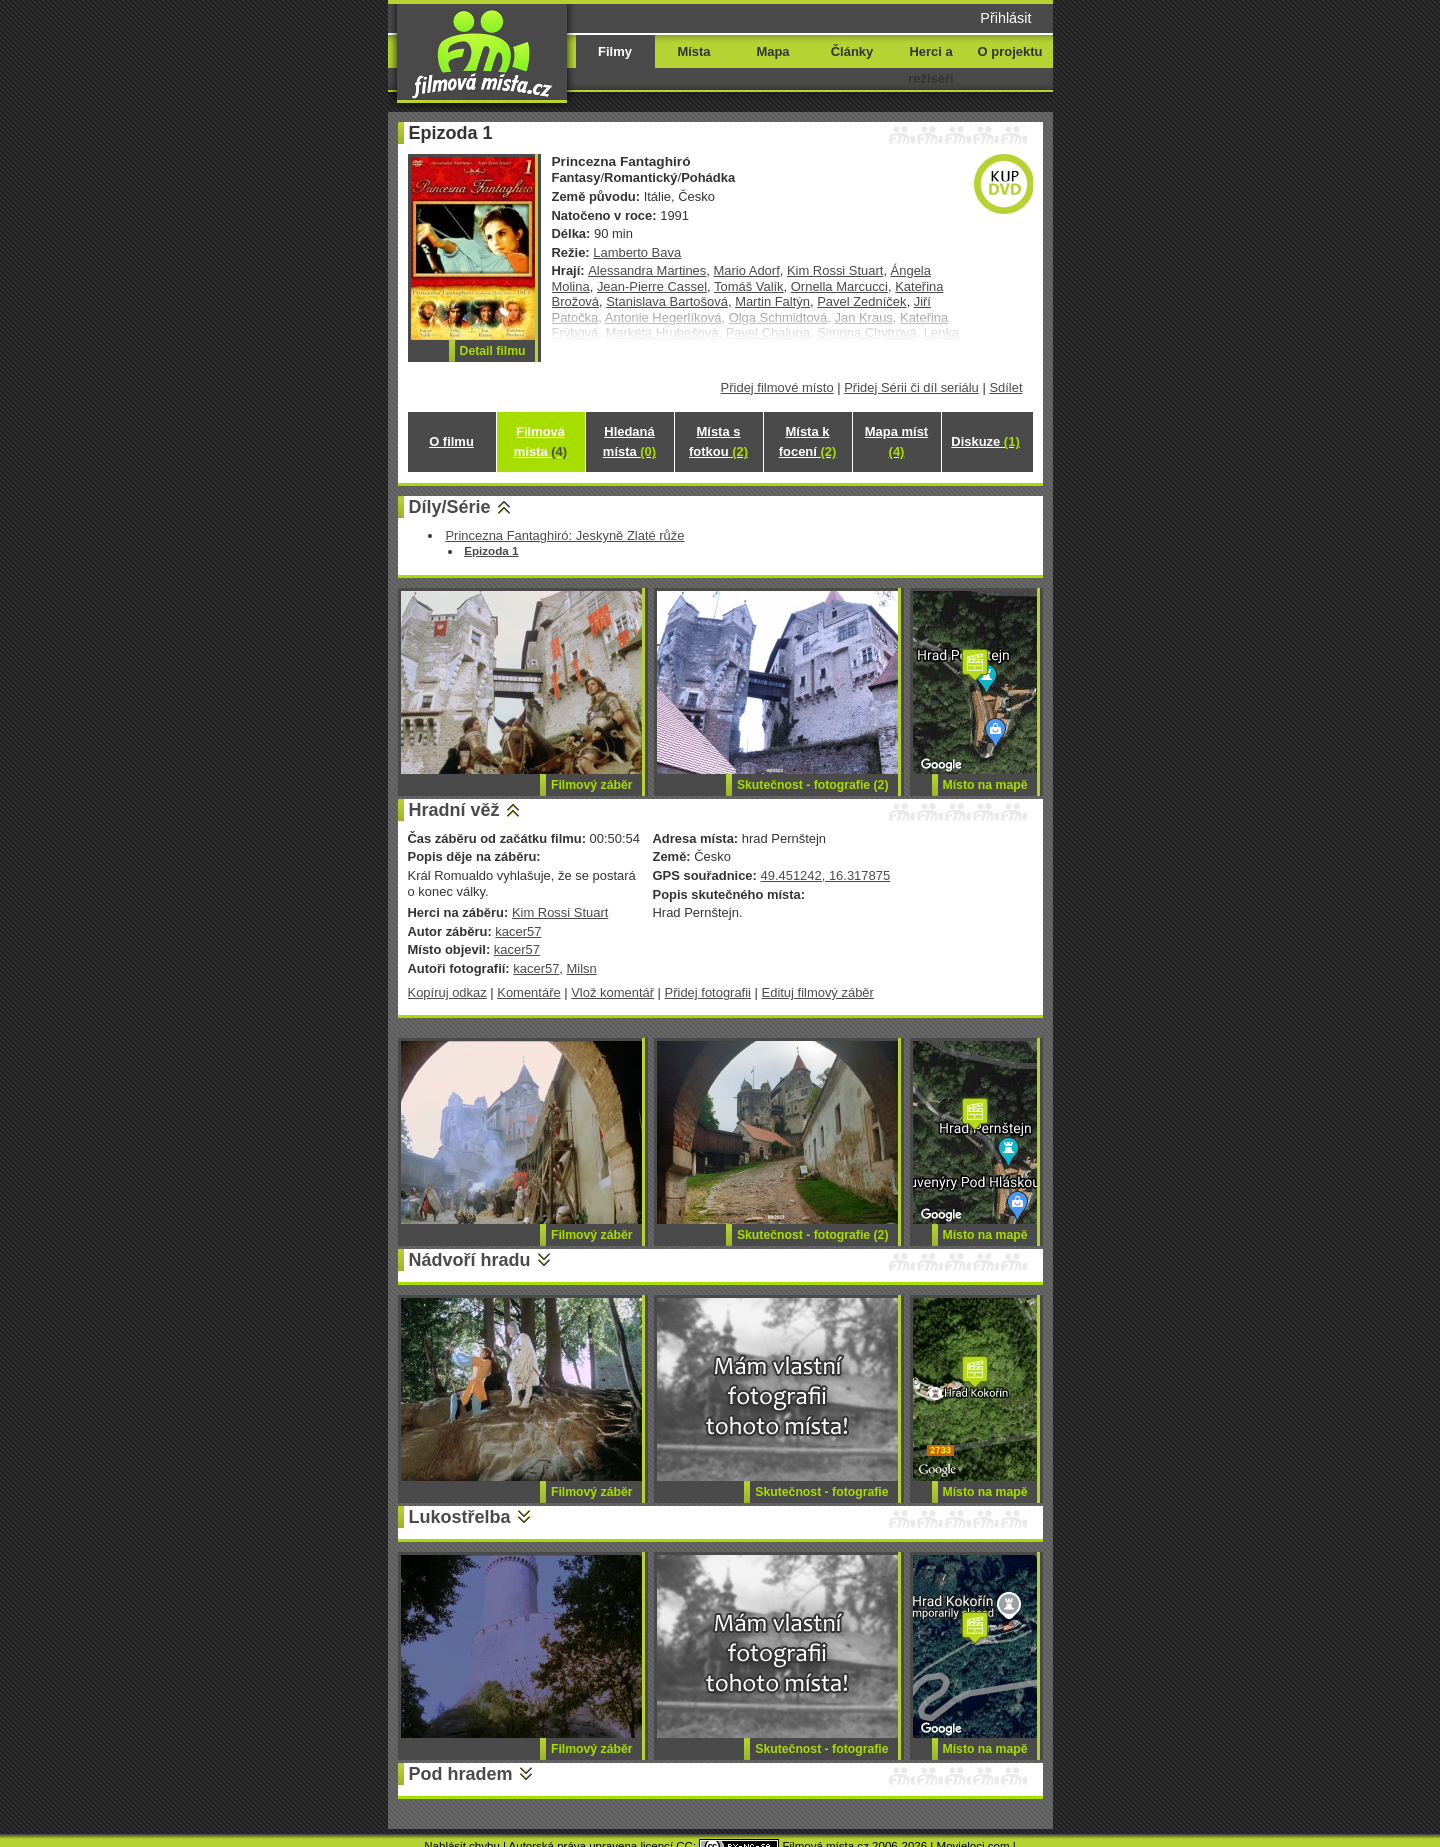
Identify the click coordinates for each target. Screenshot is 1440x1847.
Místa (693, 51)
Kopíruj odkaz (447, 992)
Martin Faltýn (772, 301)
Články (852, 51)
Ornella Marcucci (839, 286)
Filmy (615, 51)
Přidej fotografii (708, 992)
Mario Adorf (747, 270)
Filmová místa (540, 441)
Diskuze (985, 441)
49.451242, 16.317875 (825, 875)
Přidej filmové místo (777, 387)
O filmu (451, 441)
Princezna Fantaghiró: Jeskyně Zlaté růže (564, 535)
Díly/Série (450, 507)
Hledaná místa (629, 441)
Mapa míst (896, 441)
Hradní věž (454, 810)
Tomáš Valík (749, 286)
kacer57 (518, 931)
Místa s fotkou (718, 441)
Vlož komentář (612, 992)
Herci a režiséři (930, 65)
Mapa (772, 51)
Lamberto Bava (637, 252)
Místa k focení (808, 441)
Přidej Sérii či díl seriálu (911, 387)
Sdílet (1005, 387)
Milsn (582, 968)
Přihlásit (1005, 18)
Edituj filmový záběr (818, 992)
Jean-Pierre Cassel (652, 286)
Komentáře (528, 992)
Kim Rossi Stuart (835, 270)
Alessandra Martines (647, 270)
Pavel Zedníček (861, 301)
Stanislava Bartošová (667, 301)
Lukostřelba (460, 1517)
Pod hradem (461, 1774)
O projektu (1010, 51)
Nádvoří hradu (470, 1260)
